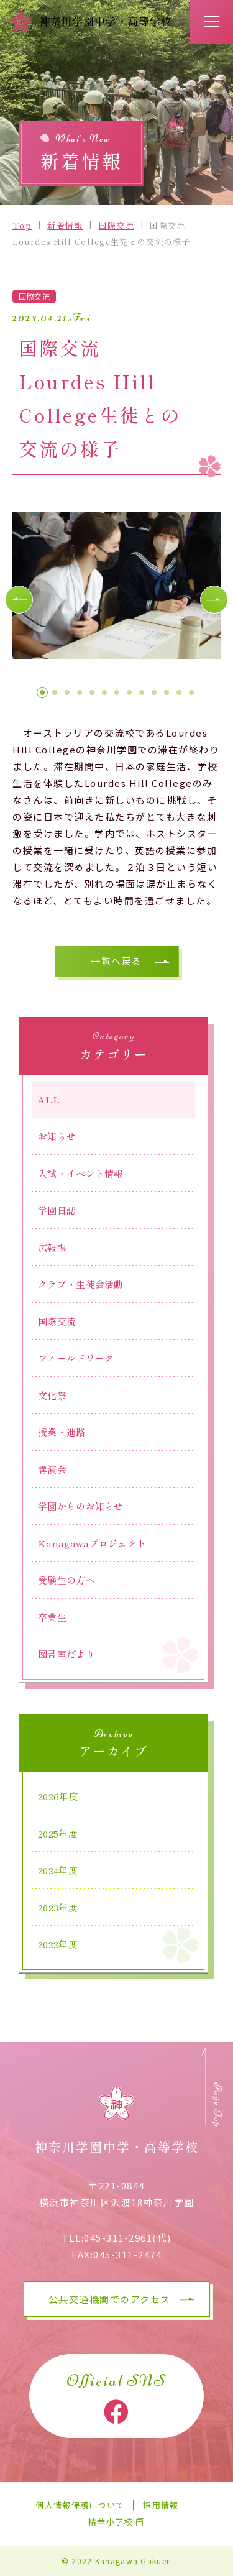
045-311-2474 (127, 2254)
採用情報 (160, 2505)
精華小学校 (110, 2522)
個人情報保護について (79, 2505)
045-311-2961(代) (127, 2237)
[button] (19, 600)
